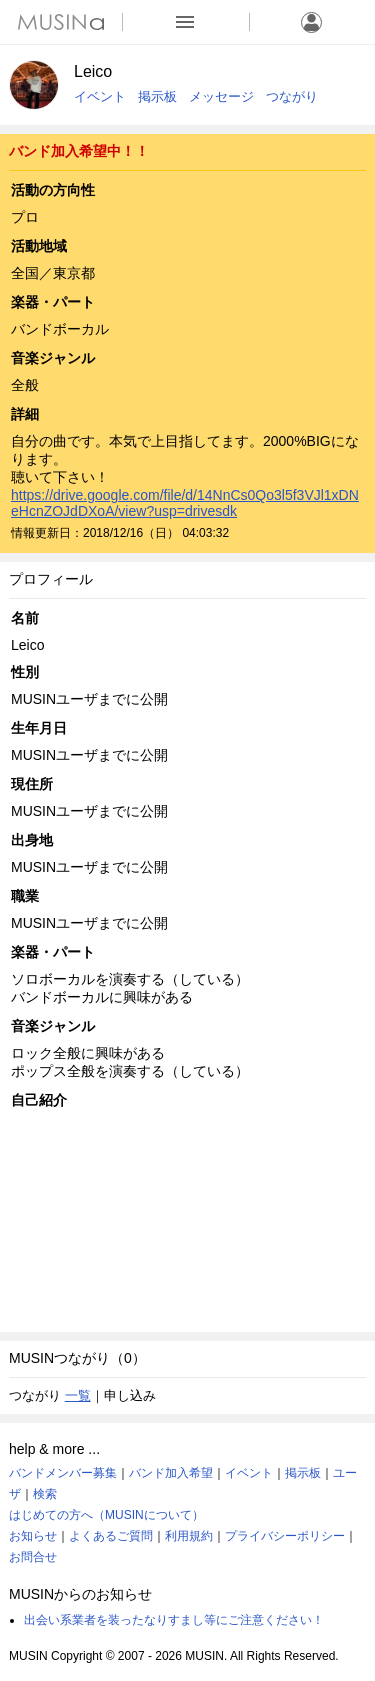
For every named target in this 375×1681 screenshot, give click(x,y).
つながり (292, 96)
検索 (45, 1494)
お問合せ (33, 1557)
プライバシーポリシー (285, 1536)
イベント (100, 96)
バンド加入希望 (171, 1473)
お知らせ (33, 1536)
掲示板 (157, 96)
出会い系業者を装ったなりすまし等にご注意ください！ (174, 1620)
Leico (93, 71)
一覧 (78, 1395)
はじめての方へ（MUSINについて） (106, 1515)
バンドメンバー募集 (63, 1473)
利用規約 (189, 1536)
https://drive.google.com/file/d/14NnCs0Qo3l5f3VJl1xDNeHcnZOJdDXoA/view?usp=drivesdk (185, 503)
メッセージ (221, 96)
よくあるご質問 (111, 1536)
